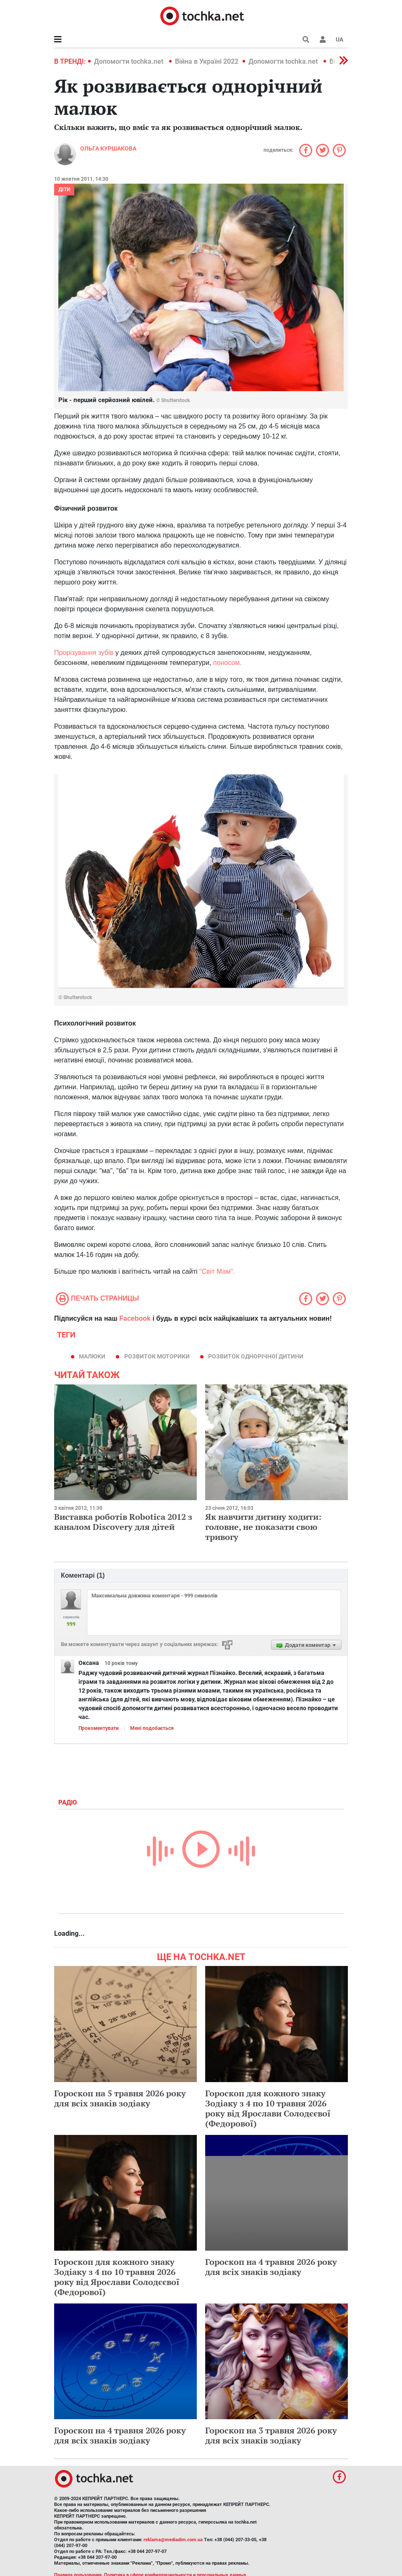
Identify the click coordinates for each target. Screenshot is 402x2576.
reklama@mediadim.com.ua (173, 2539)
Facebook (135, 1318)
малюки (92, 1356)
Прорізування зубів (83, 652)
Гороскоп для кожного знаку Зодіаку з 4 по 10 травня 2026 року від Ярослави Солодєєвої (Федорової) (268, 2108)
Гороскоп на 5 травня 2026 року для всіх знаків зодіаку (120, 2098)
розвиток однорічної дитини (255, 1356)
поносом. (227, 662)
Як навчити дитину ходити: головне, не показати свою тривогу (263, 1526)
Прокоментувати (98, 1728)
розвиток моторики (157, 1356)
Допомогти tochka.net (129, 61)
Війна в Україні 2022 (206, 61)
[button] (322, 39)
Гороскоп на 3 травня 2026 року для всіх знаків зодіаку (271, 2435)
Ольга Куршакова (108, 148)
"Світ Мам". (217, 1271)
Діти (64, 189)
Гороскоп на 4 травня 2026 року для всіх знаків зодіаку (271, 2266)
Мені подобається (152, 1728)
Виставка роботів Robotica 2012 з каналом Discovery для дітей (123, 1521)
